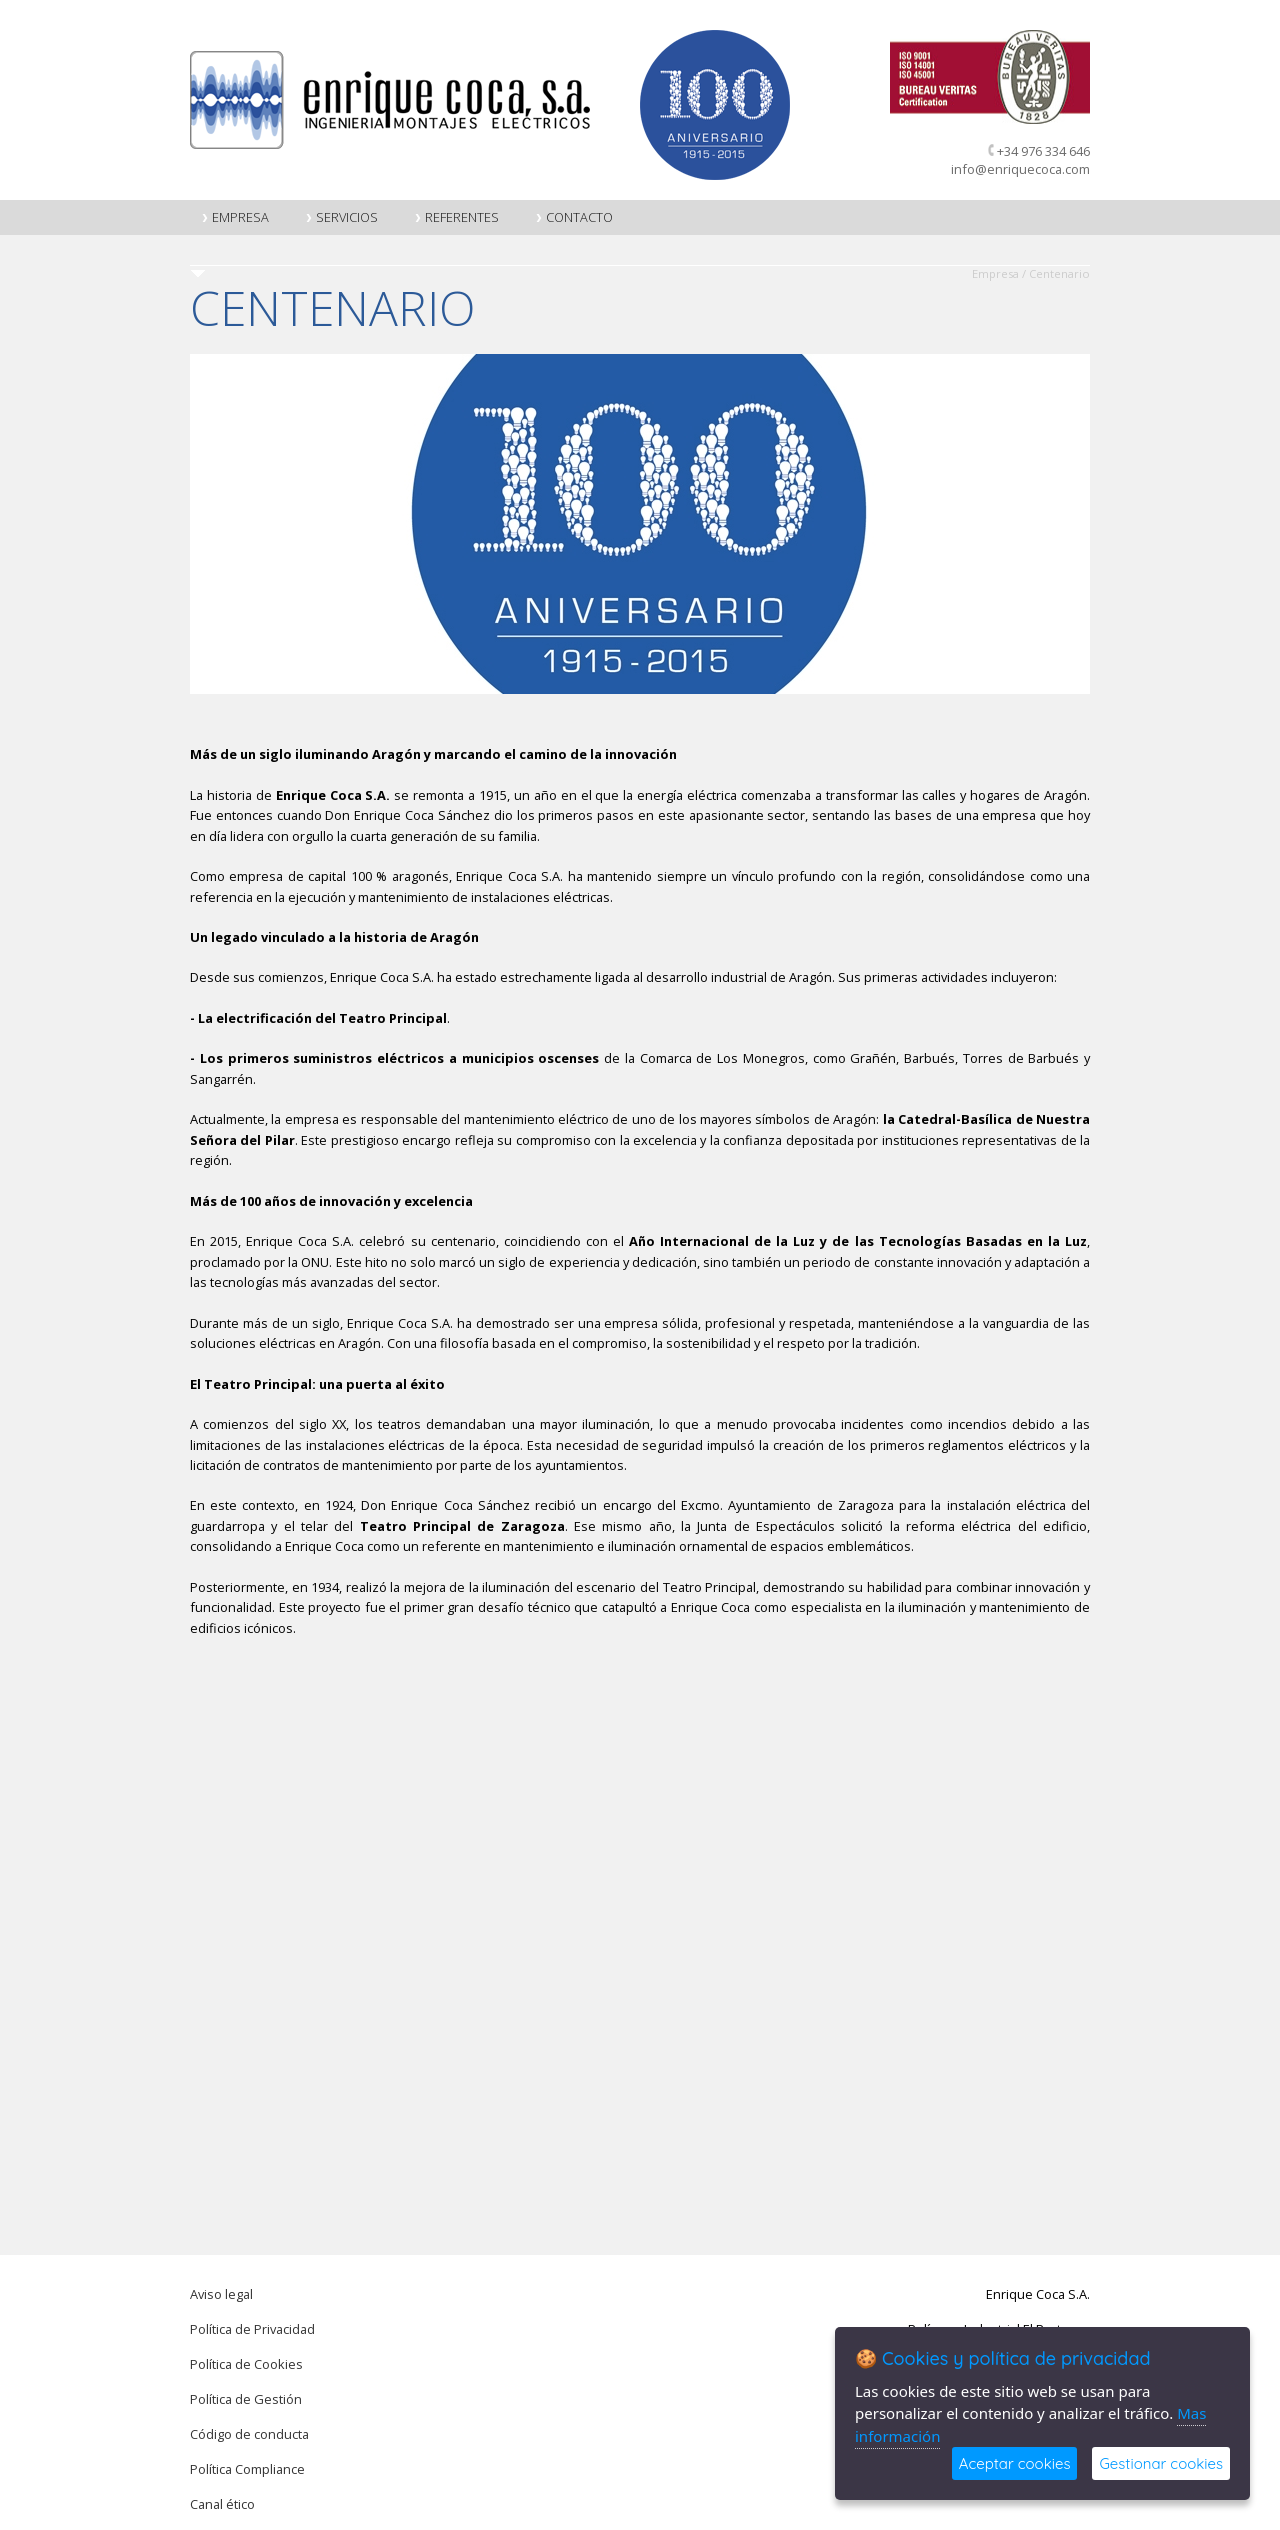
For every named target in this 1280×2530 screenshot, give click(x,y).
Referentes (456, 217)
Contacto (574, 217)
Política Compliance (247, 2469)
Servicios (341, 217)
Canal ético (222, 2504)
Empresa (235, 217)
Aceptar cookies (1015, 2463)
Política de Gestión (246, 2399)
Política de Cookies (246, 2364)
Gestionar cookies (1161, 2463)
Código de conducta (249, 2434)
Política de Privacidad (252, 2329)
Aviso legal (221, 2294)
